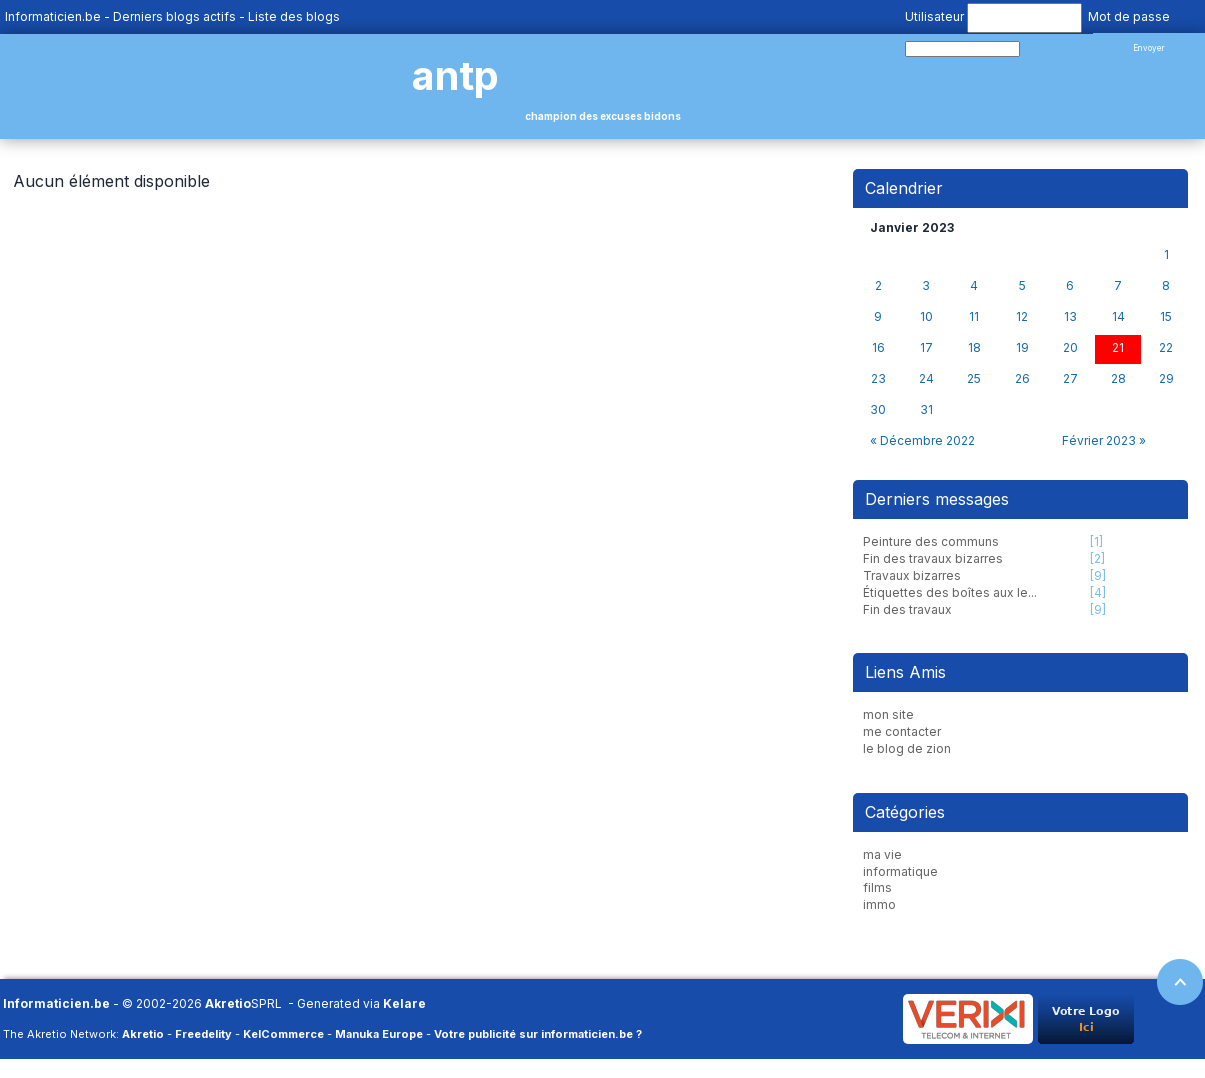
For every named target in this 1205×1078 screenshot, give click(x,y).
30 (878, 410)
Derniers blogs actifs (174, 16)
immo (879, 904)
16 (878, 348)
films (877, 887)
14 (1118, 317)
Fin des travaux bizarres (933, 558)
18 (974, 348)
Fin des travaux (907, 609)
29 (1166, 379)
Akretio (228, 1003)
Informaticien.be (53, 16)
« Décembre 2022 (922, 440)
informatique (900, 871)
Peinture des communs (931, 541)
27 (1070, 379)
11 (974, 317)
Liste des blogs (294, 16)
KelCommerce (283, 1034)
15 (1166, 317)
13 (1070, 317)
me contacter (902, 731)
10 (926, 317)
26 (1022, 379)
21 (1118, 348)
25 (974, 379)
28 (1118, 379)
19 (1022, 348)
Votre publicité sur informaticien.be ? (538, 1034)
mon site (888, 714)
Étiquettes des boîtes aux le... (950, 592)
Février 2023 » (1104, 440)
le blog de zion (907, 748)
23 (878, 379)
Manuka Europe (379, 1034)
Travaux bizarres (912, 575)
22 (1166, 348)
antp (455, 75)
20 (1070, 348)
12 (1022, 317)
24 (926, 379)
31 (926, 410)
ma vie (882, 854)
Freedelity (203, 1034)
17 (926, 348)
